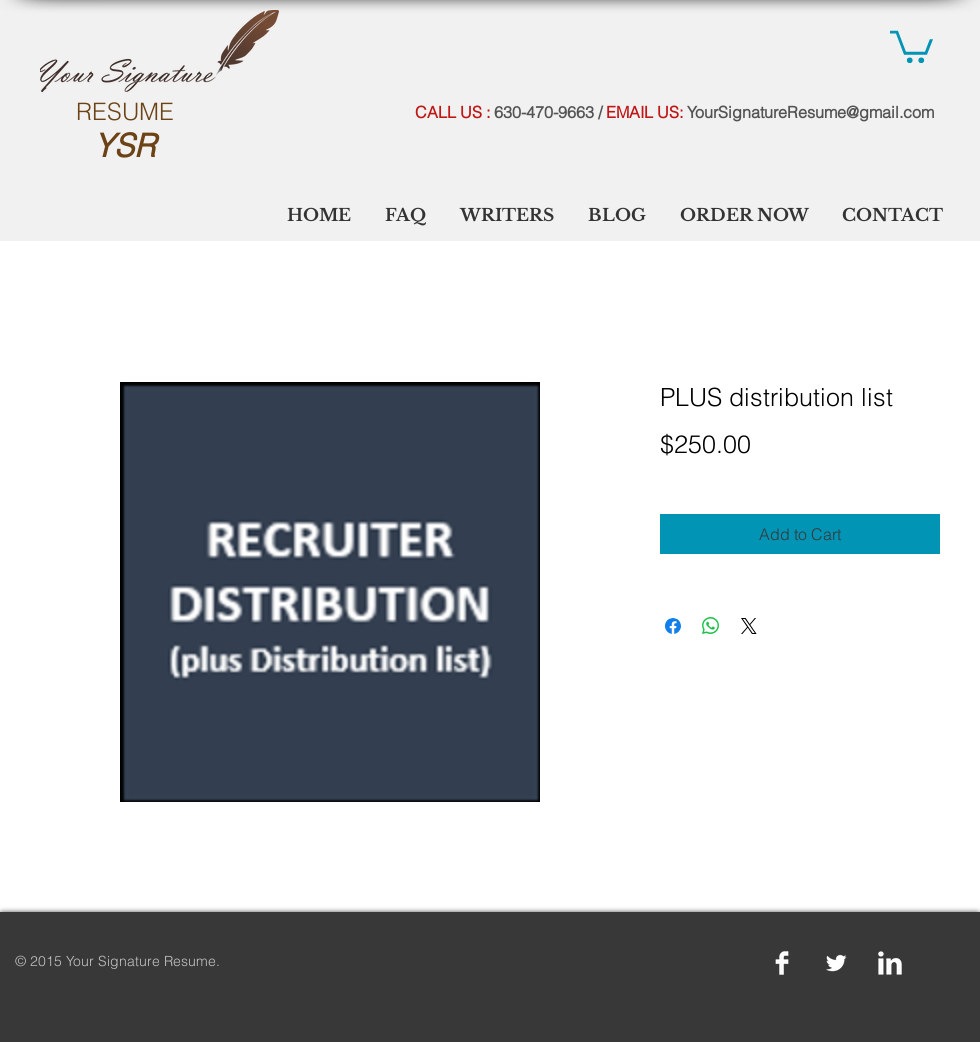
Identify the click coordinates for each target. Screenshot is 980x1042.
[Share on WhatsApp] (711, 626)
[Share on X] (749, 626)
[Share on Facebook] (673, 626)
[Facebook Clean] (782, 963)
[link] (911, 45)
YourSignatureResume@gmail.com (810, 112)
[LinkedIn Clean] (890, 963)
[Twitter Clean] (836, 963)
